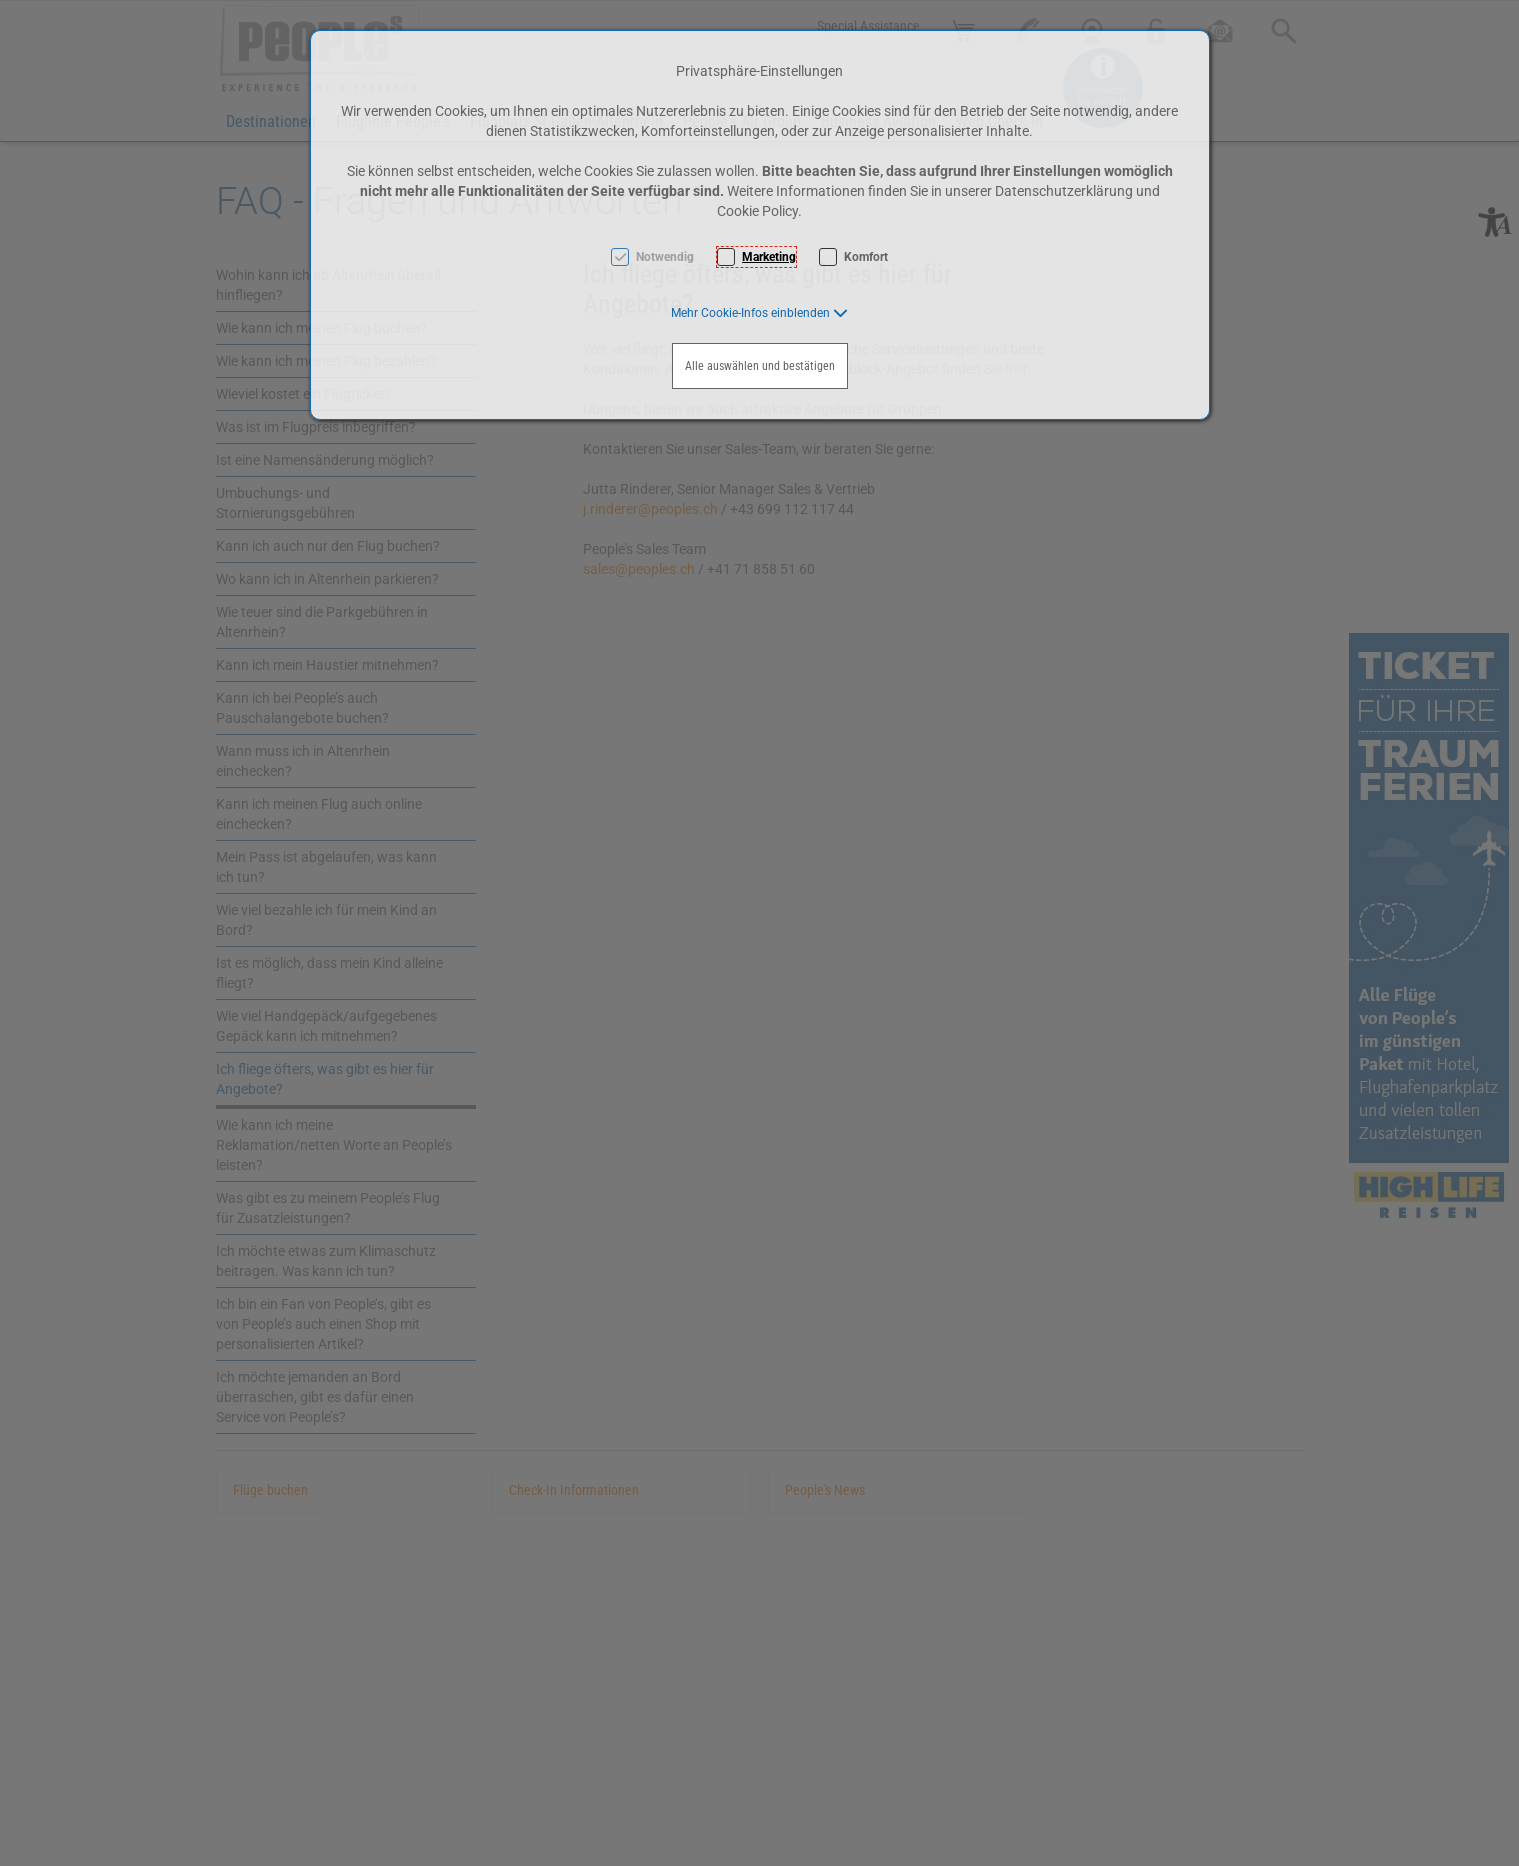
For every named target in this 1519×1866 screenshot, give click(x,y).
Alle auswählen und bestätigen (760, 366)
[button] (759, 313)
